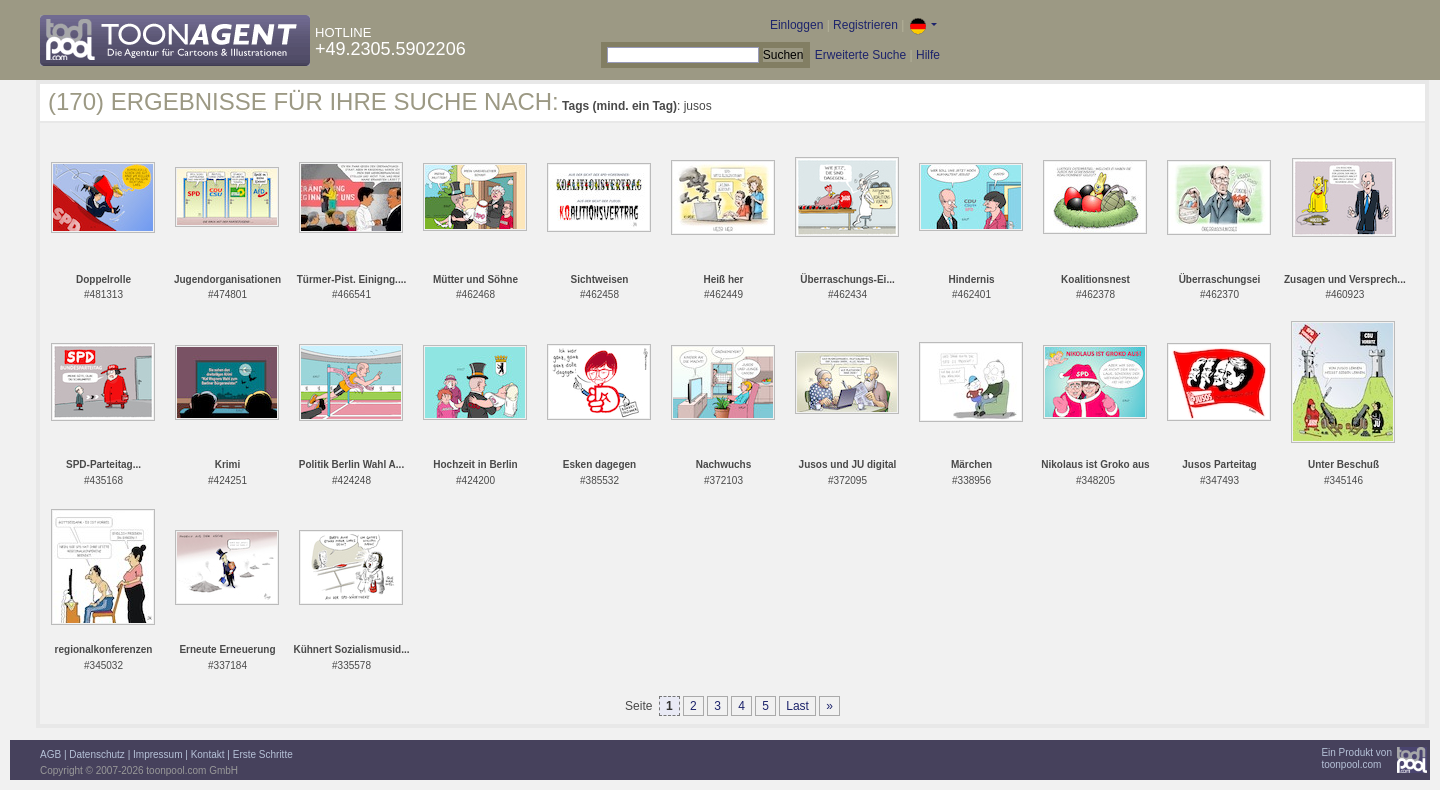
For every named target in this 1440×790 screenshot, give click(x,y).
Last (797, 706)
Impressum (157, 754)
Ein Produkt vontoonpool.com (1356, 758)
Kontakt (208, 754)
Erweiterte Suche (860, 55)
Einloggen (796, 25)
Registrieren (865, 25)
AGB (50, 754)
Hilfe (928, 55)
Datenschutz (97, 754)
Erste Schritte (263, 754)
